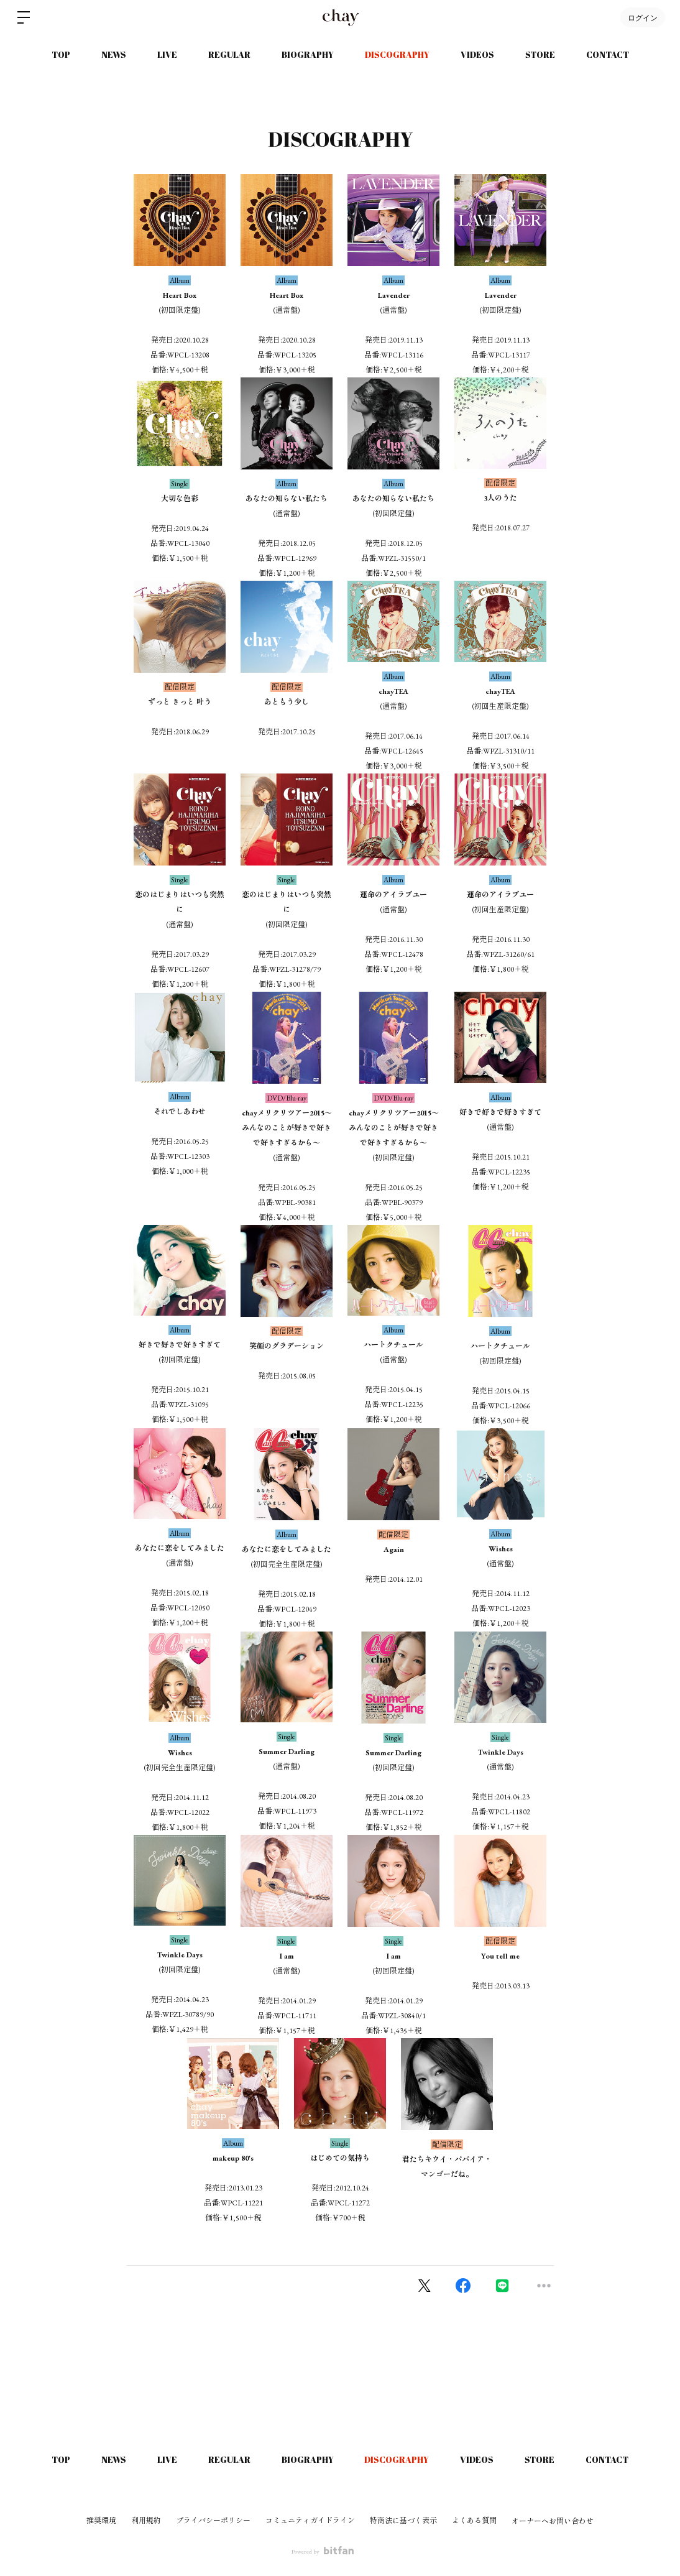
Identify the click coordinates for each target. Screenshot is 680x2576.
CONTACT (607, 54)
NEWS (113, 54)
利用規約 (146, 2521)
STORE (540, 54)
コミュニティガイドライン (310, 2521)
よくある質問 (474, 2521)
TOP (61, 54)
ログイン (643, 17)
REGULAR (229, 54)
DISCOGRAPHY (397, 54)
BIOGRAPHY (308, 54)
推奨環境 (101, 2521)
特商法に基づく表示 (403, 2521)
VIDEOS (477, 54)
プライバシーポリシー (213, 2521)
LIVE (167, 54)
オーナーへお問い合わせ (553, 2521)
